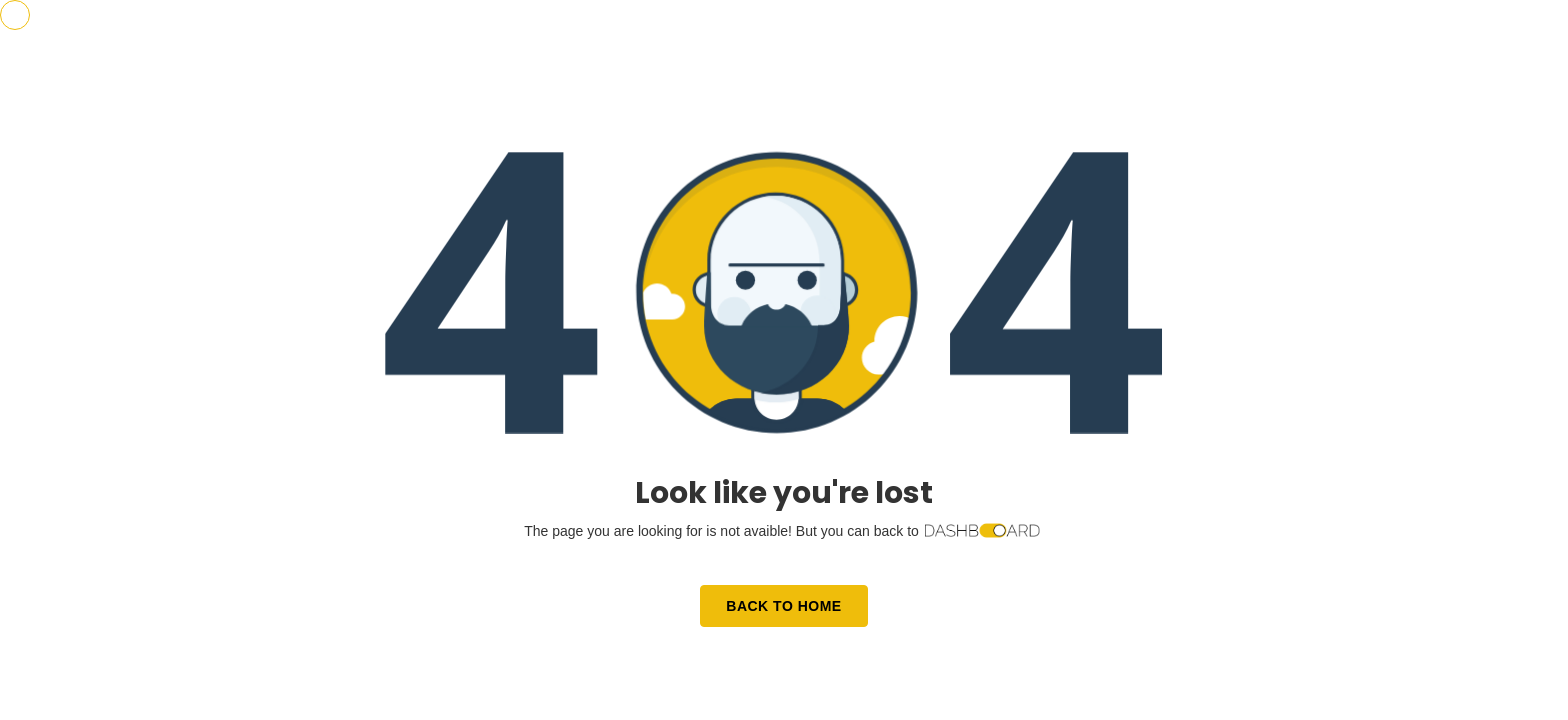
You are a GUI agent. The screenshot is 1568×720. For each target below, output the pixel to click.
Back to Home (783, 606)
